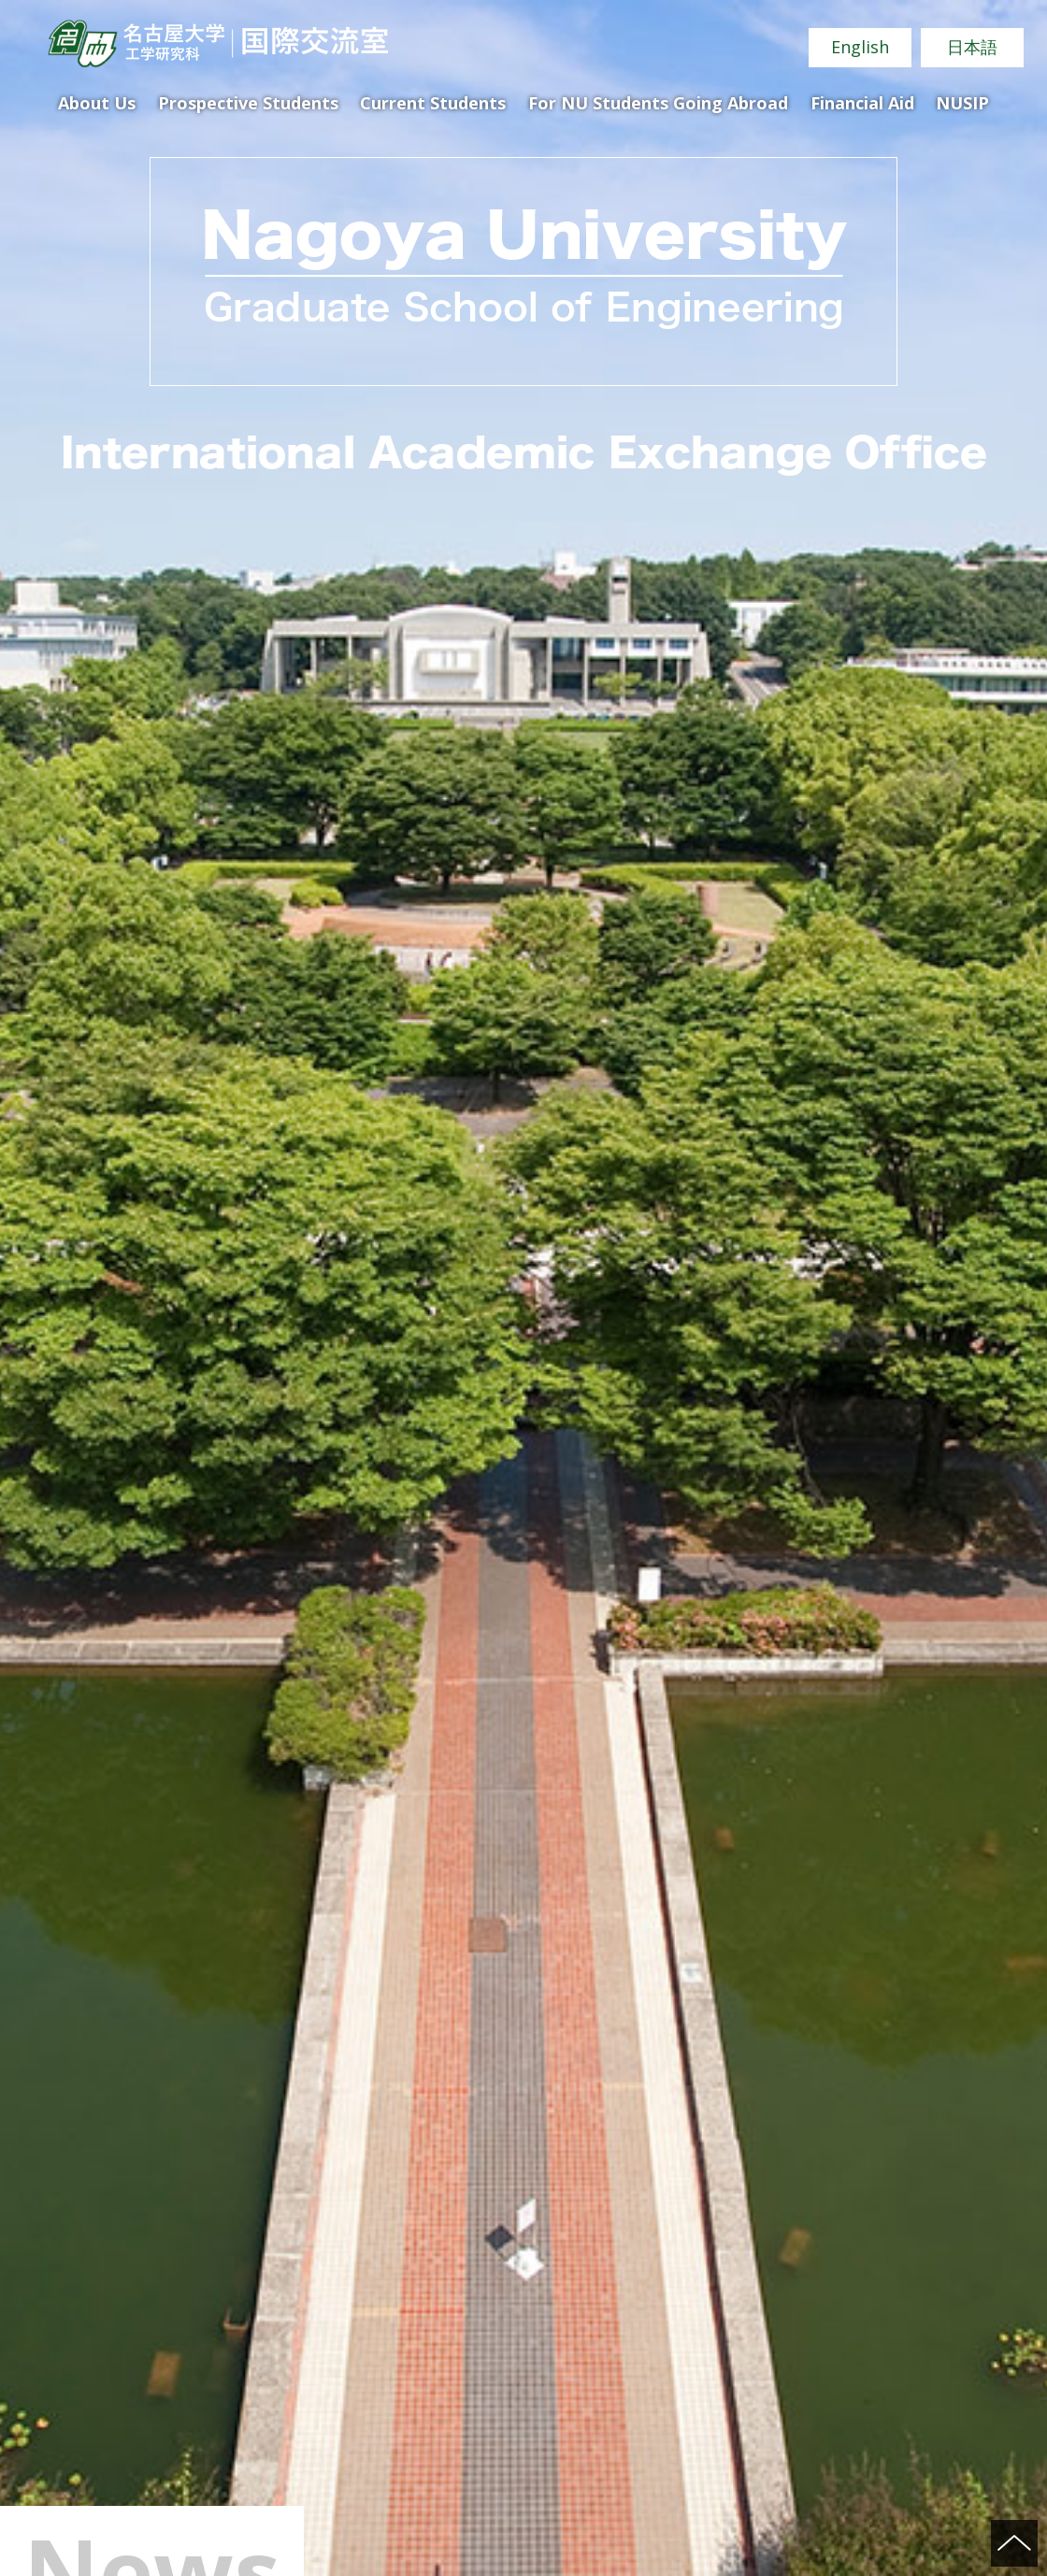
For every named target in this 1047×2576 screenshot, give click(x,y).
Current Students (433, 103)
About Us (97, 103)
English (860, 47)
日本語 (972, 47)
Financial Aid (862, 103)
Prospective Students (248, 103)
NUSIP (962, 103)
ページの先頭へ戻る (1014, 2543)
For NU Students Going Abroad (658, 103)
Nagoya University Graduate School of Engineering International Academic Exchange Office (217, 43)
